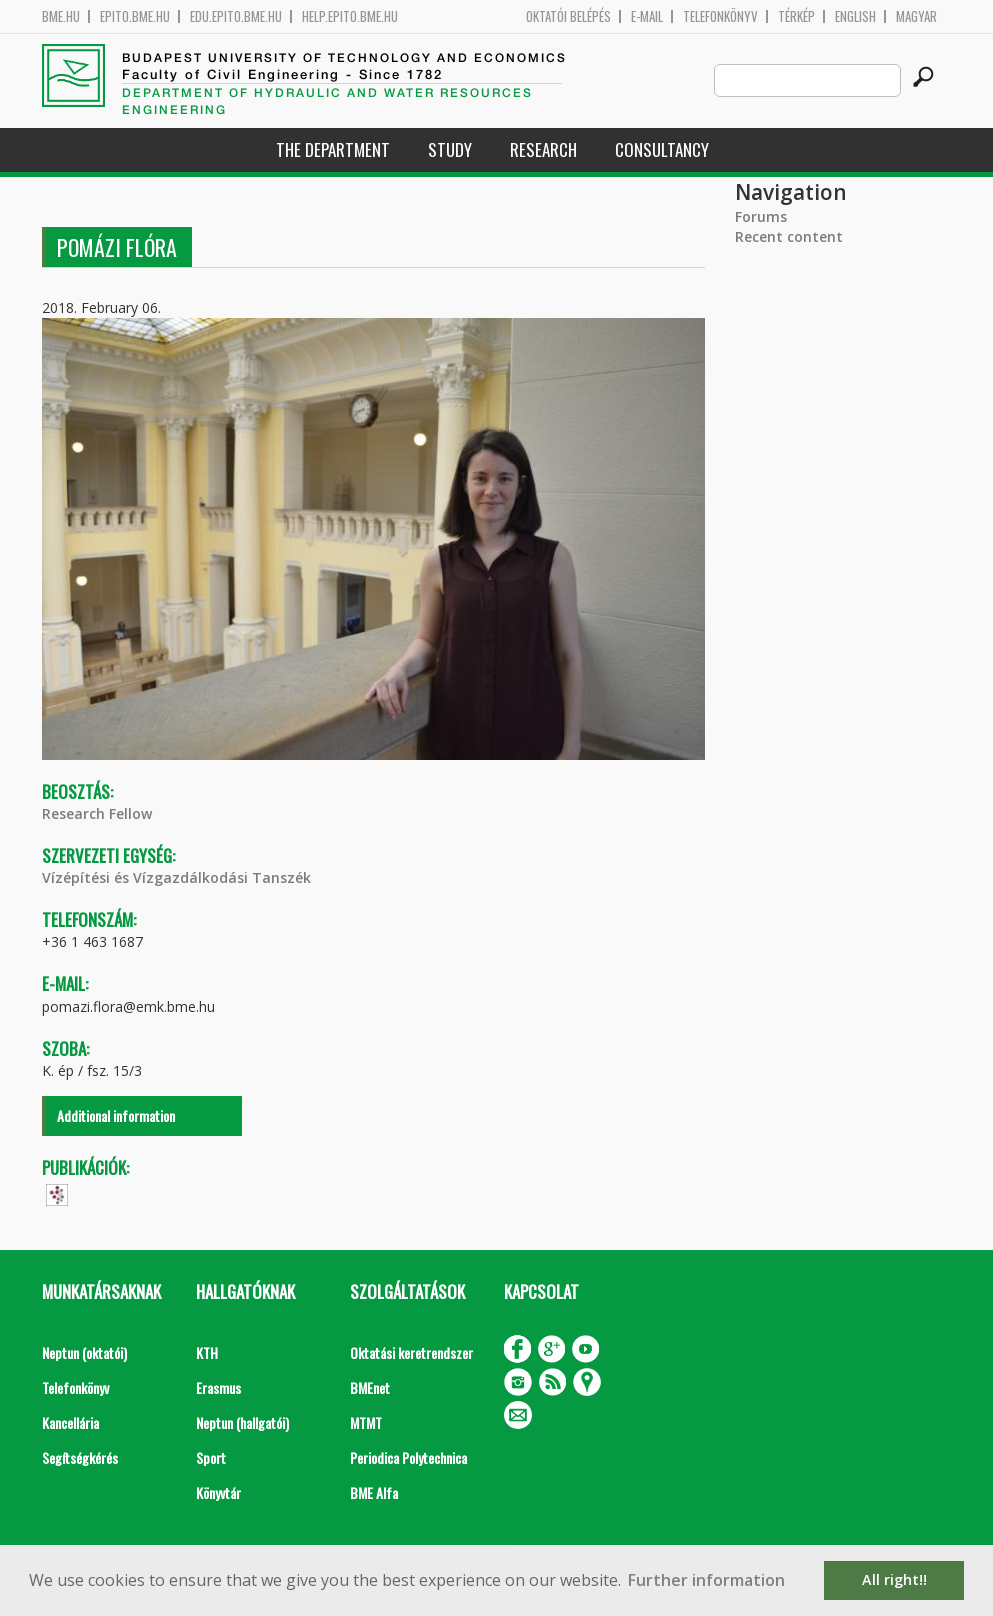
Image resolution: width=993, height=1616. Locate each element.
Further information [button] (706, 1580)
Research (543, 149)
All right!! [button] (894, 1579)
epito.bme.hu (135, 16)
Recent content (789, 236)
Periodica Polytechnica (408, 1457)
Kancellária (70, 1422)
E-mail (647, 16)
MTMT (366, 1422)
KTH (207, 1352)
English (855, 16)
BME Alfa (374, 1492)
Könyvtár (218, 1492)
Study (450, 149)
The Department (333, 149)
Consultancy (662, 149)
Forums (761, 216)
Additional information (116, 1115)
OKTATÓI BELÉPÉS (568, 16)
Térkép (796, 16)
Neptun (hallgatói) (242, 1422)
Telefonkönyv (720, 16)
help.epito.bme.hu (350, 16)
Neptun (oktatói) (84, 1352)
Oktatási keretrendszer (411, 1352)
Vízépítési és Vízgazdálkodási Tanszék (176, 877)
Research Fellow (97, 813)
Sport (211, 1457)
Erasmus (218, 1387)
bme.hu (61, 16)
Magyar (916, 16)
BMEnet (370, 1387)
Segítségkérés (80, 1457)
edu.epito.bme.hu (236, 16)
